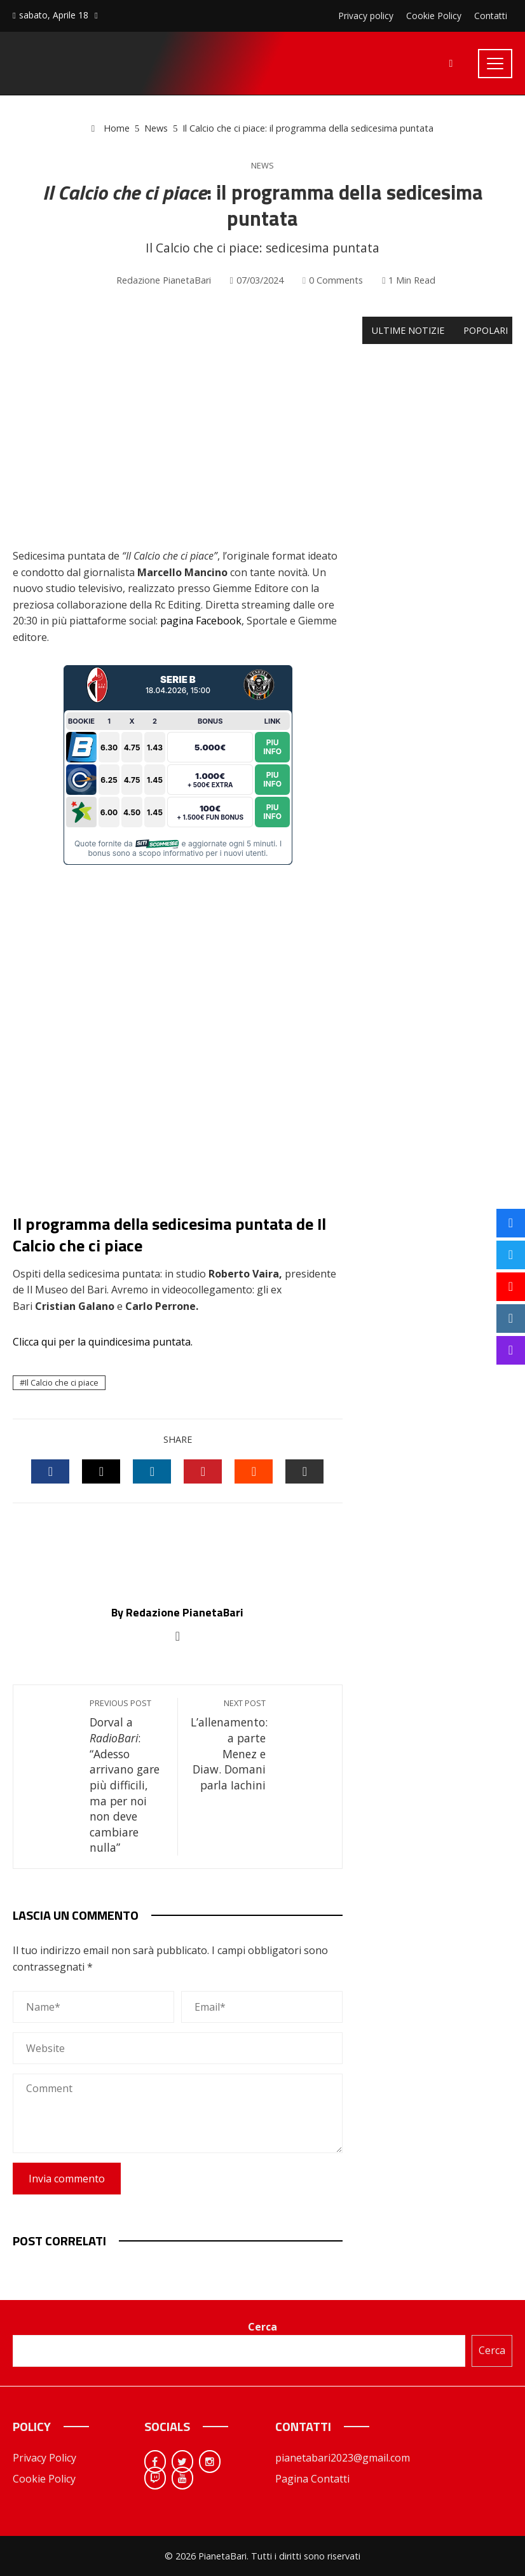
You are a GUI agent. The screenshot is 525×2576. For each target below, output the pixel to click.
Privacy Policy (44, 2458)
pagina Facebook (201, 621)
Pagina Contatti (312, 2479)
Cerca (262, 2327)
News (262, 166)
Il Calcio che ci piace (62, 1382)
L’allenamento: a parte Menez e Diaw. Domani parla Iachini (229, 1745)
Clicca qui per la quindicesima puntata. (104, 1342)
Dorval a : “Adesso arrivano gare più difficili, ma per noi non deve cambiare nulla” (127, 1776)
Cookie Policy (44, 2479)
